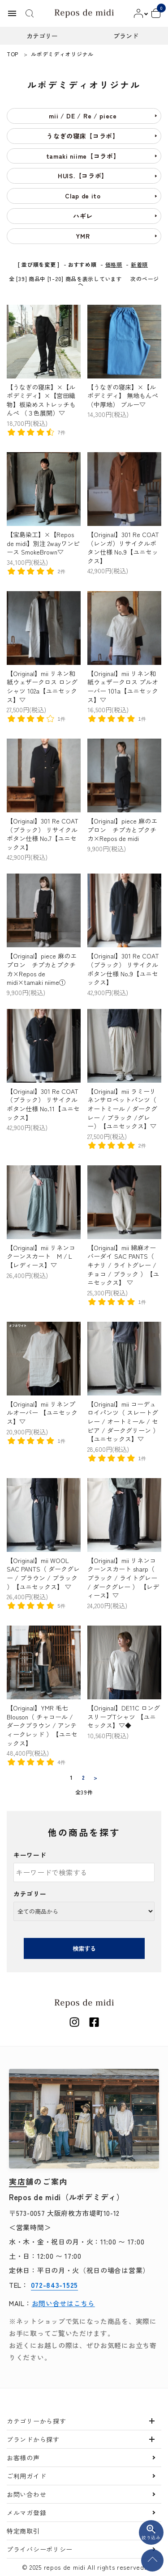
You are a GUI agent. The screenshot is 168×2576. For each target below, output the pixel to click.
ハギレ (83, 215)
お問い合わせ (26, 2494)
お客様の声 (23, 2457)
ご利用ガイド (26, 2475)
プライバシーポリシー (40, 2549)
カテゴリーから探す (36, 2420)
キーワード (30, 1854)
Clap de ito (83, 195)
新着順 (139, 264)
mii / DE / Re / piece (83, 115)
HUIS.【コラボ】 (83, 175)
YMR (83, 235)
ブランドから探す (33, 2439)
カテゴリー (30, 1893)
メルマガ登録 (26, 2512)
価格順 (113, 264)
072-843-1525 (54, 2284)
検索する (84, 1948)
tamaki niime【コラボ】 (83, 155)
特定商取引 (23, 2530)
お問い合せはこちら (63, 2303)
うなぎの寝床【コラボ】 (83, 135)
